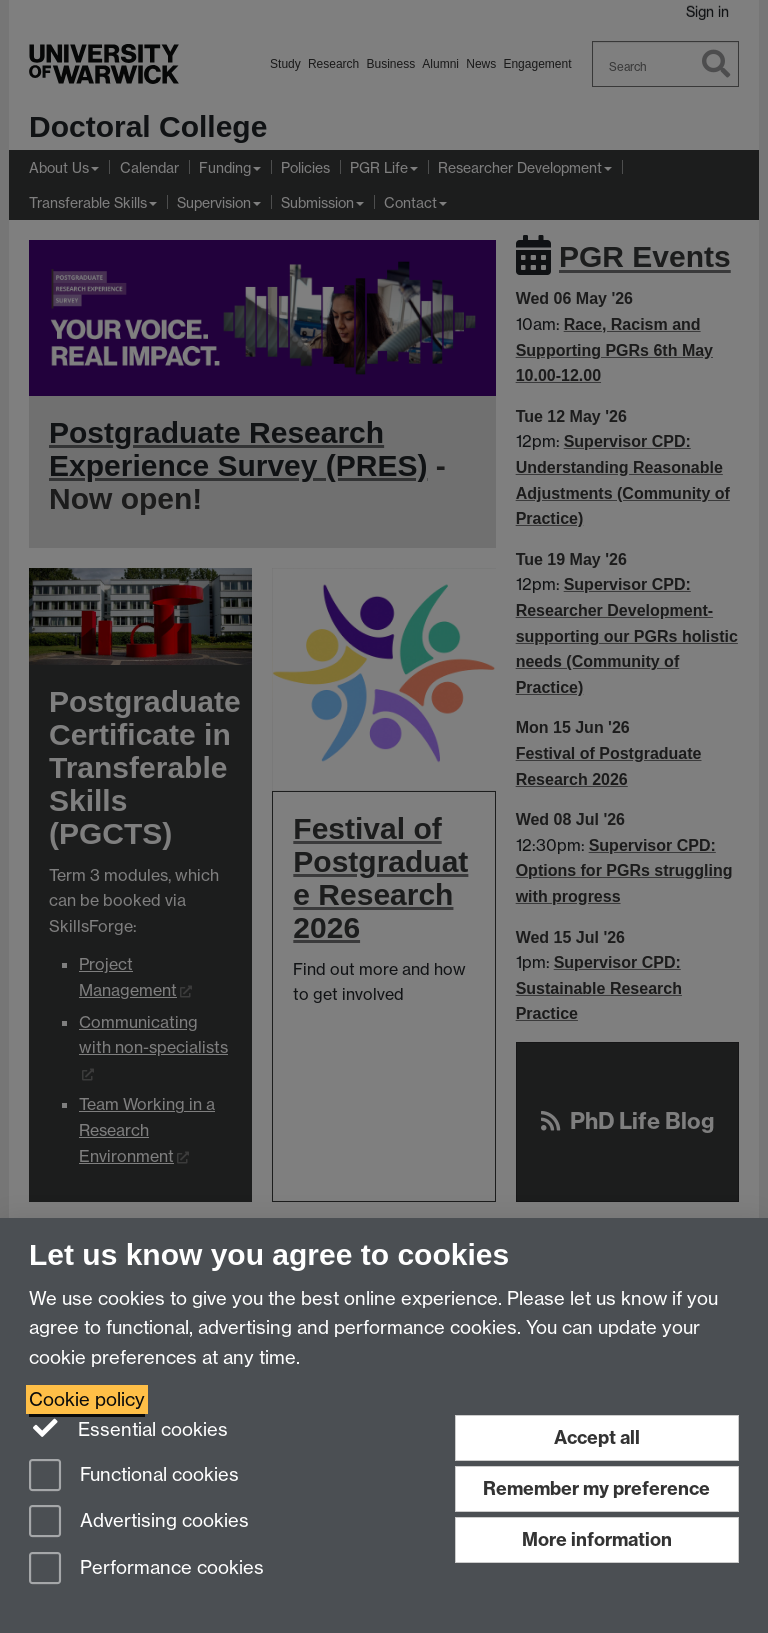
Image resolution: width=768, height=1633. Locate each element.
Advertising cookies (139, 1522)
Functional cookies (134, 1476)
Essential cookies (128, 1428)
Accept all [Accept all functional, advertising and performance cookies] (597, 1437)
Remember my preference (596, 1488)
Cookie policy (87, 1399)
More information (597, 1539)
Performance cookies (146, 1569)
